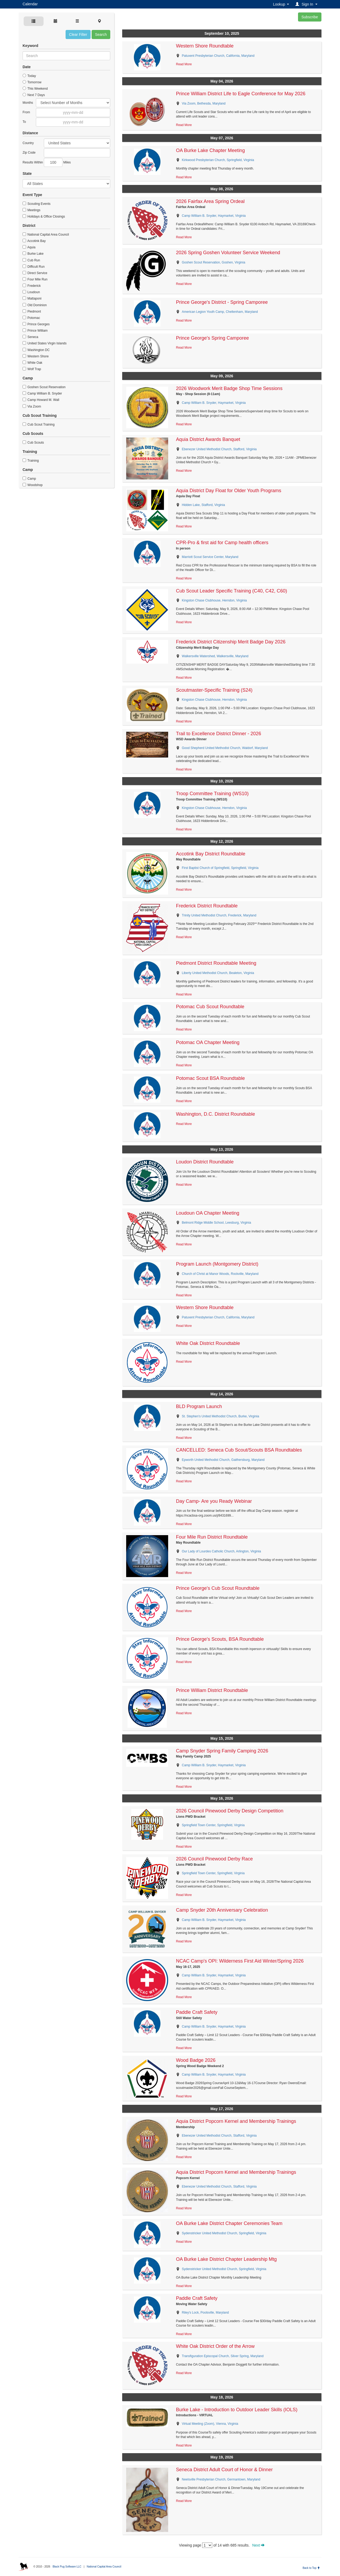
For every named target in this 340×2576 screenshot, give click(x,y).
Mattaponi (32, 298)
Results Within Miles (47, 162)
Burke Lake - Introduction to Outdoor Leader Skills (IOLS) (237, 2409)
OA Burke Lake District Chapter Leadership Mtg (226, 2259)
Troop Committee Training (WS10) (212, 793)
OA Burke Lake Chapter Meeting (210, 150)
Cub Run (31, 260)
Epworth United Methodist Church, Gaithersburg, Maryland (223, 1460)
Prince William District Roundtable (212, 1690)
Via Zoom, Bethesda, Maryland (204, 103)
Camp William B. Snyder (42, 393)
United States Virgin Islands (45, 343)
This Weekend (35, 88)
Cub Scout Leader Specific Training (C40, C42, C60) (231, 591)
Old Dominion (35, 305)
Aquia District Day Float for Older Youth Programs (228, 490)
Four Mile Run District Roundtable (212, 1537)
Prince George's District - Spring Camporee (222, 302)
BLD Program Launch (199, 1406)
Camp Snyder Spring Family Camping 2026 (222, 1751)
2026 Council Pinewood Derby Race (214, 1858)
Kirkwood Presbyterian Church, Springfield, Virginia (218, 160)
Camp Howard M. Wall (41, 400)
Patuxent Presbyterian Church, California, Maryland (218, 56)
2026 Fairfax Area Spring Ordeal (210, 201)
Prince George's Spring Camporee (212, 338)
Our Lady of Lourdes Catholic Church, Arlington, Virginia (221, 1551)
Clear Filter (78, 34)
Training (31, 460)
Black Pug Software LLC (67, 2566)
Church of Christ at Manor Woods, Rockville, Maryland (220, 1274)
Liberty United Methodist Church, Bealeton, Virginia (218, 973)
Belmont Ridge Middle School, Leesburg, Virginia (216, 1222)
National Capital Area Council (46, 234)
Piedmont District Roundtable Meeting (216, 963)
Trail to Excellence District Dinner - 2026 (218, 733)
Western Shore (36, 356)
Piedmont (32, 311)
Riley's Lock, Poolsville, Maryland (205, 2312)
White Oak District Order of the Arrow (215, 2346)
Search (101, 34)
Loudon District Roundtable (205, 1161)
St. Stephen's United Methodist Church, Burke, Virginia (220, 1416)
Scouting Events (36, 204)
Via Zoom (32, 406)
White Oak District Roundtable (208, 1343)
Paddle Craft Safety (197, 2012)
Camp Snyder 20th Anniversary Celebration (222, 1910)
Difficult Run (34, 267)
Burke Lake (33, 254)
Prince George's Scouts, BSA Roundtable (220, 1639)
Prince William (35, 330)
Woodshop (33, 485)
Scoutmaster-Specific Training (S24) (214, 690)
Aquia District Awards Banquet (208, 439)
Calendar (30, 4)
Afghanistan (77, 143)
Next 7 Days (34, 95)
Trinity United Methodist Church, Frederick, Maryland (219, 915)
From (26, 112)
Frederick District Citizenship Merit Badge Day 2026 (231, 641)
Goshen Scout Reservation (44, 387)
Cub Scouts (33, 442)
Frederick (32, 286)
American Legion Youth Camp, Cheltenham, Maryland (220, 312)
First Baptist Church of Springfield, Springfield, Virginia (220, 868)
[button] (307, 4)
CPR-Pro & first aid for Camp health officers (222, 542)
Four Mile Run (35, 279)
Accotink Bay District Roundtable (210, 853)
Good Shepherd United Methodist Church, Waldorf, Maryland (225, 748)
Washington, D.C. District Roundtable (215, 1114)
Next (258, 2545)
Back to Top (311, 2567)
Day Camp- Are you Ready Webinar (214, 1501)
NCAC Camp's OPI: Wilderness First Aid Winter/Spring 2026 (240, 1961)
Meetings (31, 210)
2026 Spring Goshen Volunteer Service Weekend (228, 252)
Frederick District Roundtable (207, 905)
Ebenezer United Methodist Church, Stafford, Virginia (219, 449)
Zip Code (29, 152)
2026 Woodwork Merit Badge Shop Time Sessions (229, 388)
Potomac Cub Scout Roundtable (210, 1006)
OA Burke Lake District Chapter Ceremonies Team (229, 2223)
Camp (29, 478)
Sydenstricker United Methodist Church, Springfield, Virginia (224, 2233)
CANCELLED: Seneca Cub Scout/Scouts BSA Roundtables (239, 1450)
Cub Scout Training (38, 424)
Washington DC (36, 350)
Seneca (30, 337)
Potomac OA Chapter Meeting (208, 1042)
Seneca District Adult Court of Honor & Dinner (224, 2469)
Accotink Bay (34, 241)
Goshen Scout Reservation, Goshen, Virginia (213, 262)
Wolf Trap (32, 369)
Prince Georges (36, 324)
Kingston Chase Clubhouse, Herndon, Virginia (214, 600)
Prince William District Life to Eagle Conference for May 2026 (240, 93)
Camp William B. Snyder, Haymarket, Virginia (214, 216)
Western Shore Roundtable (205, 46)
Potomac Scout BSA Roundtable (210, 1078)
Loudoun (31, 292)
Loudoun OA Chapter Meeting (207, 1213)
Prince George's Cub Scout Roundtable (218, 1588)
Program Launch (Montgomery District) (217, 1264)
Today (29, 76)
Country (28, 143)
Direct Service (35, 273)
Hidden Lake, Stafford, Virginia (203, 505)
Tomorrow (32, 82)
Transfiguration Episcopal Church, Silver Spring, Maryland (223, 2356)
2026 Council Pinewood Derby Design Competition (229, 1810)
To (24, 122)
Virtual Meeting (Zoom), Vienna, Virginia (210, 2424)
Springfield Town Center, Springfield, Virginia (213, 1825)
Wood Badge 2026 (196, 2060)
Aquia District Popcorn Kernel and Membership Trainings (236, 2121)
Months (28, 103)
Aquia (29, 247)
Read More (184, 64)
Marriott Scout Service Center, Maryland (210, 557)
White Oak (32, 363)
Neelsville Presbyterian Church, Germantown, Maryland (221, 2479)
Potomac (31, 318)
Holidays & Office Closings (44, 216)
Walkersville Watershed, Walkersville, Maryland (215, 656)
